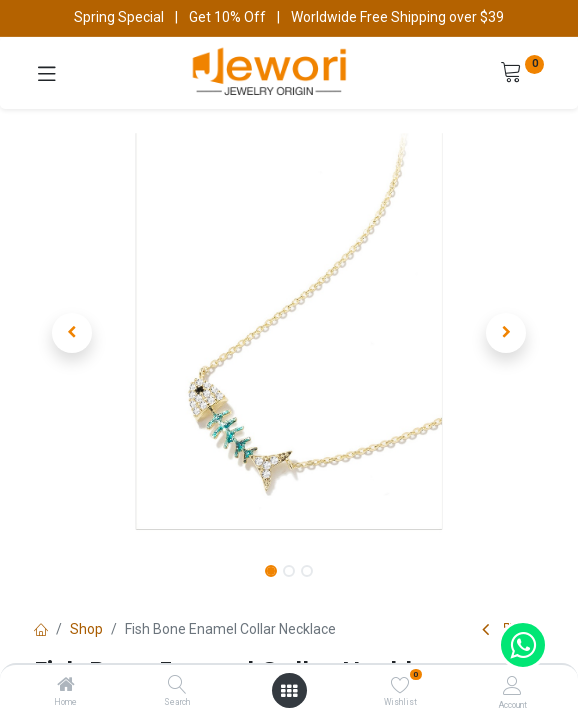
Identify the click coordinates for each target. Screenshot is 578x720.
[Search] (177, 686)
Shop (86, 629)
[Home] (66, 686)
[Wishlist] (400, 685)
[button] (72, 333)
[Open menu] (289, 691)
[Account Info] (512, 685)
